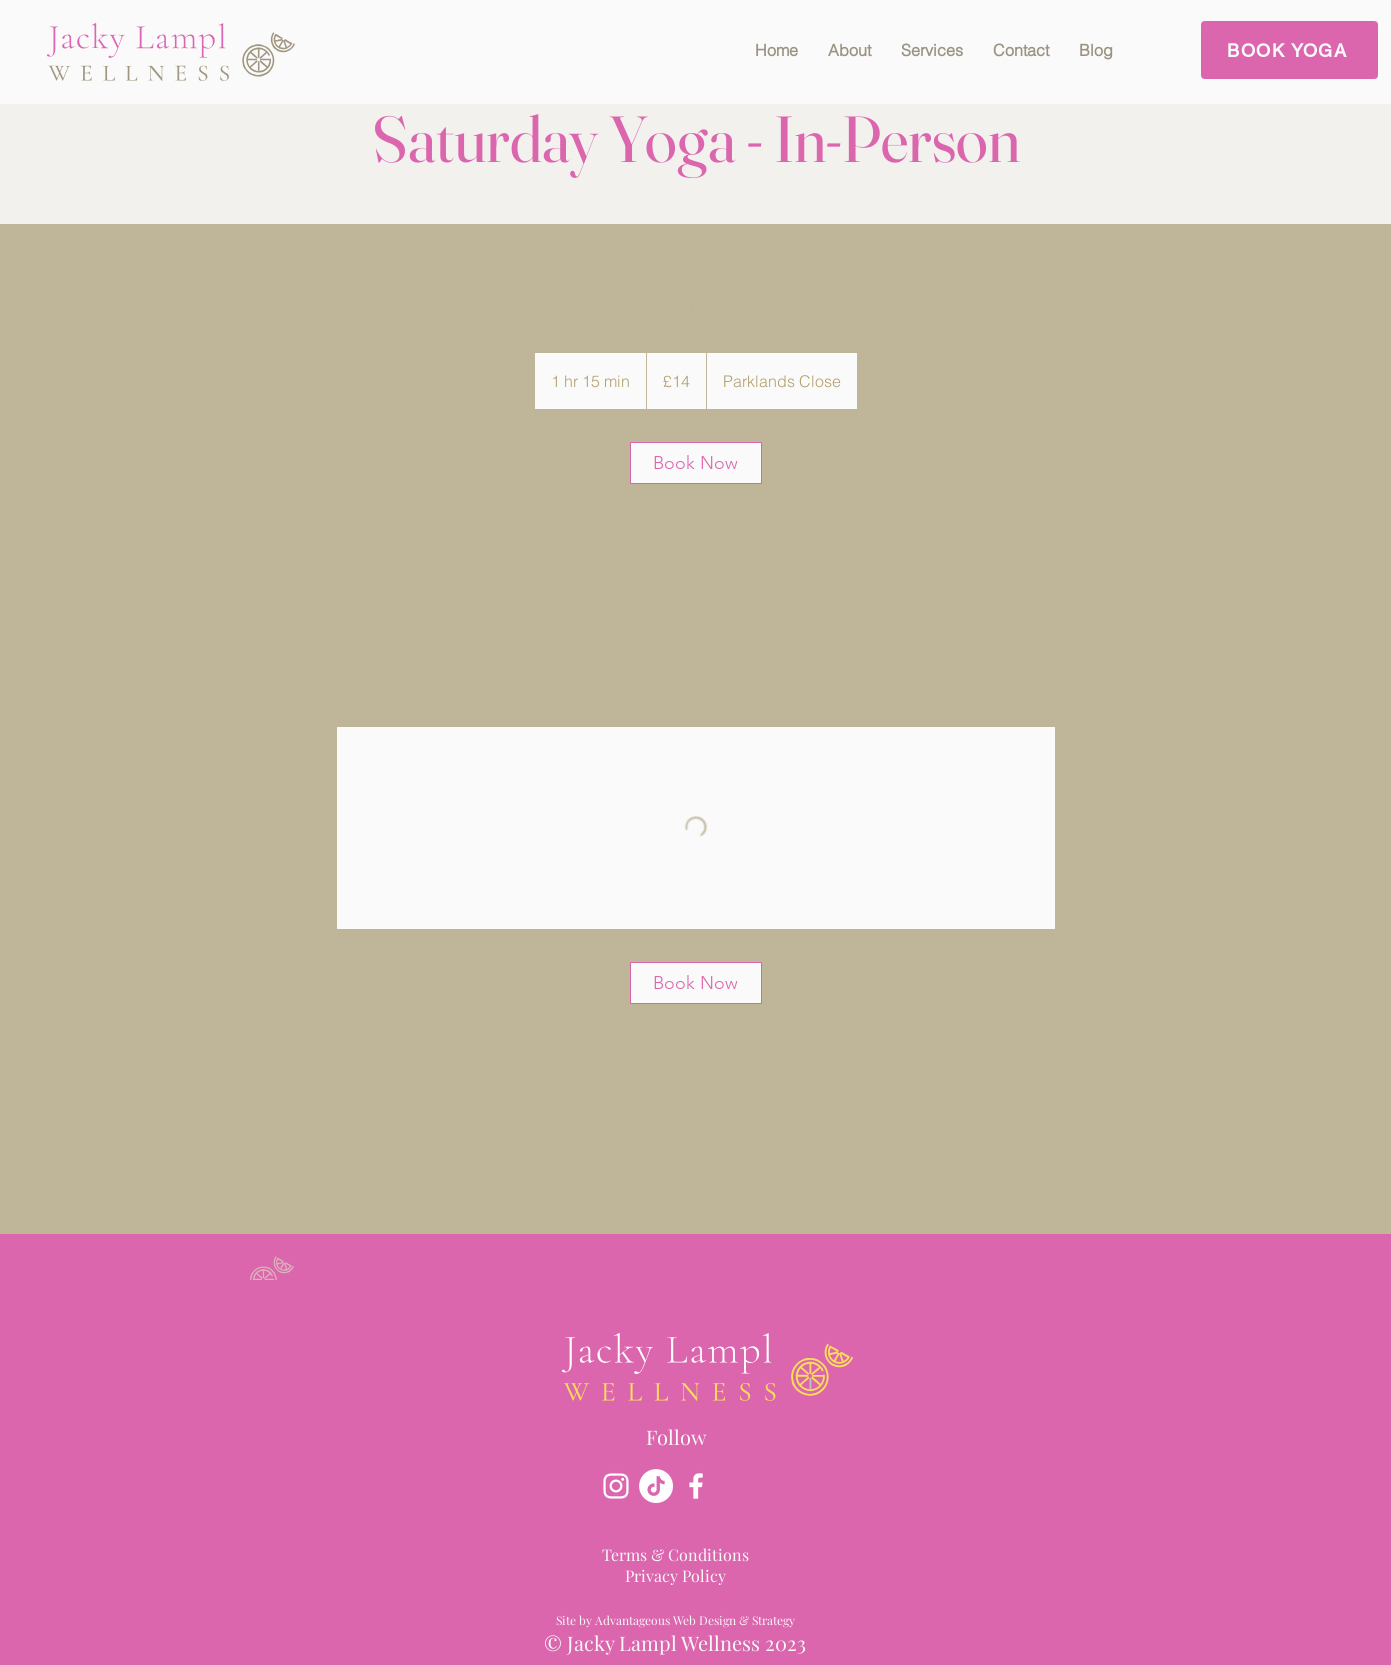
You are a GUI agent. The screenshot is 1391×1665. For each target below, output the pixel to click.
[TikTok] (656, 1486)
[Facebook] (696, 1486)
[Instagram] (616, 1486)
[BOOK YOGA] (1289, 50)
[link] (696, 463)
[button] (932, 50)
